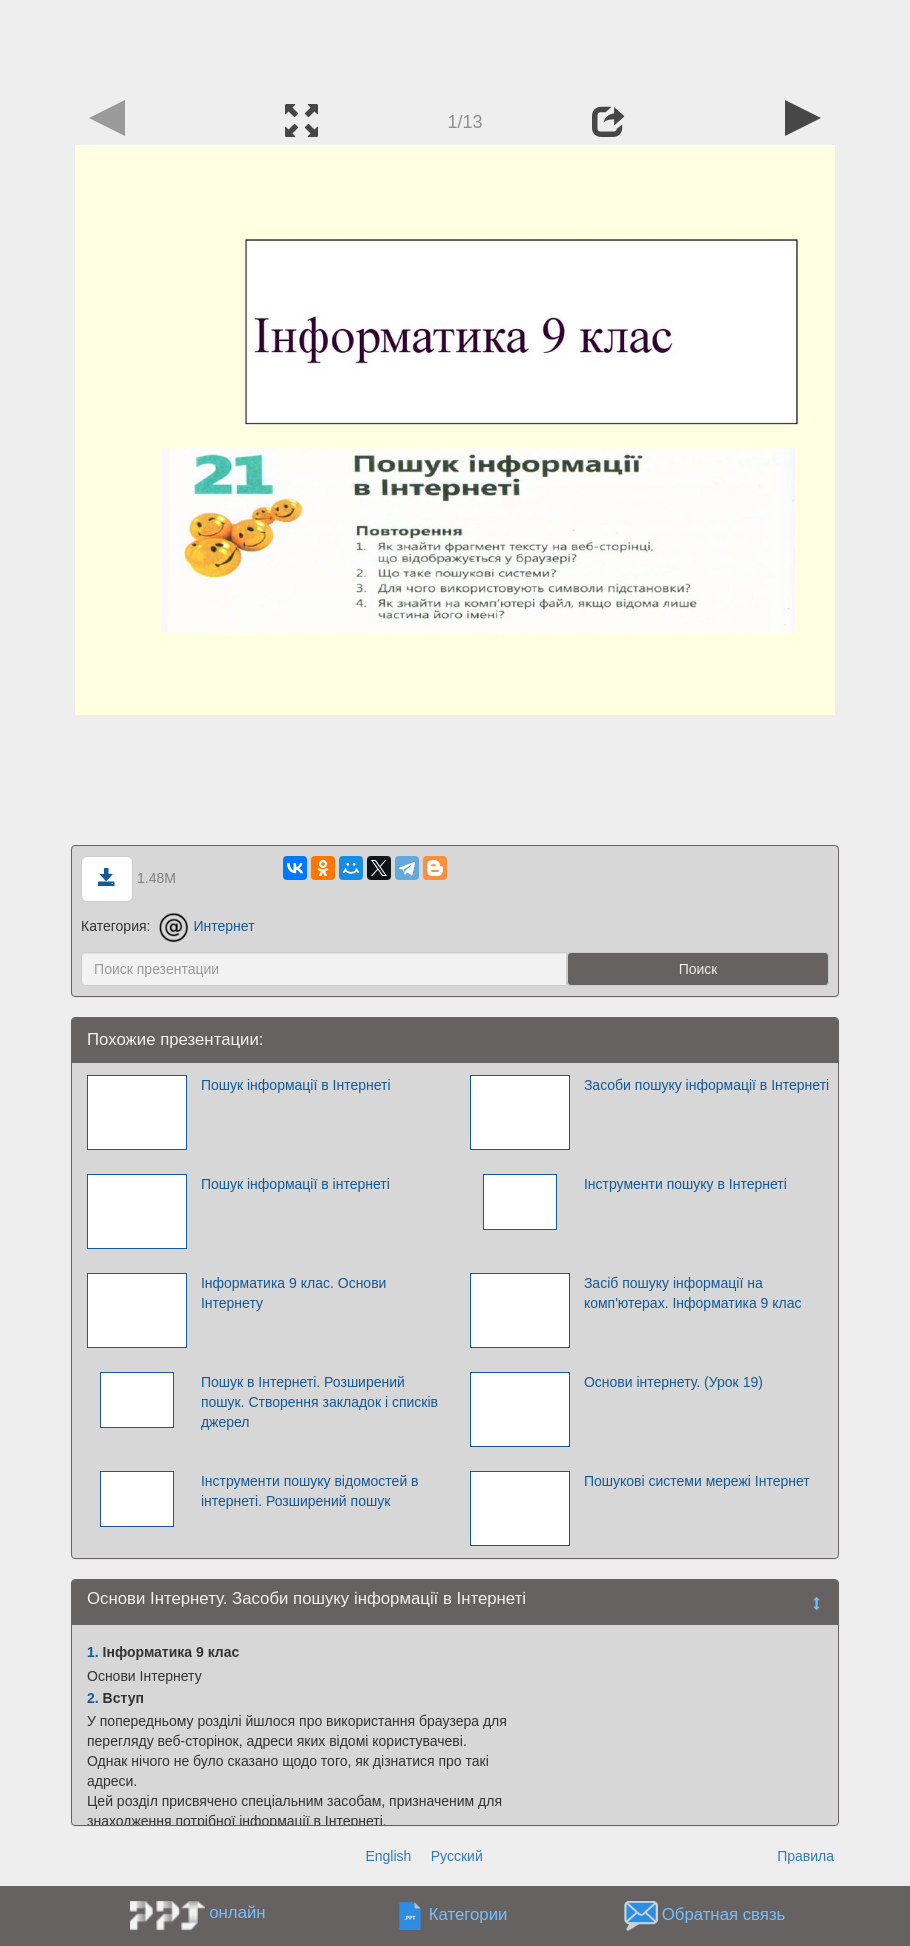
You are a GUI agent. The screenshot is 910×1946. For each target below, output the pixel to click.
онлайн (237, 1912)
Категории (468, 1915)
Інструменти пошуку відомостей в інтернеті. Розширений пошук (310, 1491)
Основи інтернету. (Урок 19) (673, 1382)
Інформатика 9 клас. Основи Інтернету (294, 1293)
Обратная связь (724, 1915)
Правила (805, 1856)
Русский (457, 1856)
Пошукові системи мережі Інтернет (697, 1481)
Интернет (206, 926)
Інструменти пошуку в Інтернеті (685, 1184)
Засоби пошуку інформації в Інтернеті (706, 1085)
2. (93, 1698)
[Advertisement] (455, 45)
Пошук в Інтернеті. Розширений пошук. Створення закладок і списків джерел (319, 1402)
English (388, 1856)
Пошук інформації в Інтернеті (296, 1085)
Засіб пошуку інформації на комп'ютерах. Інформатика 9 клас (693, 1293)
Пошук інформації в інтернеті (295, 1184)
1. (93, 1652)
